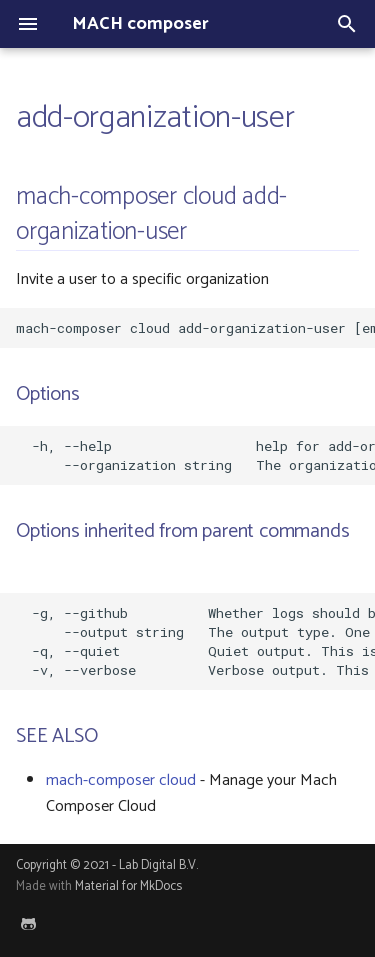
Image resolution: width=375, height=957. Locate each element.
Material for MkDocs (128, 886)
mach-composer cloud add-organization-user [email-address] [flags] (195, 328)
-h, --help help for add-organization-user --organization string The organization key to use (195, 455)
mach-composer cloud (121, 780)
